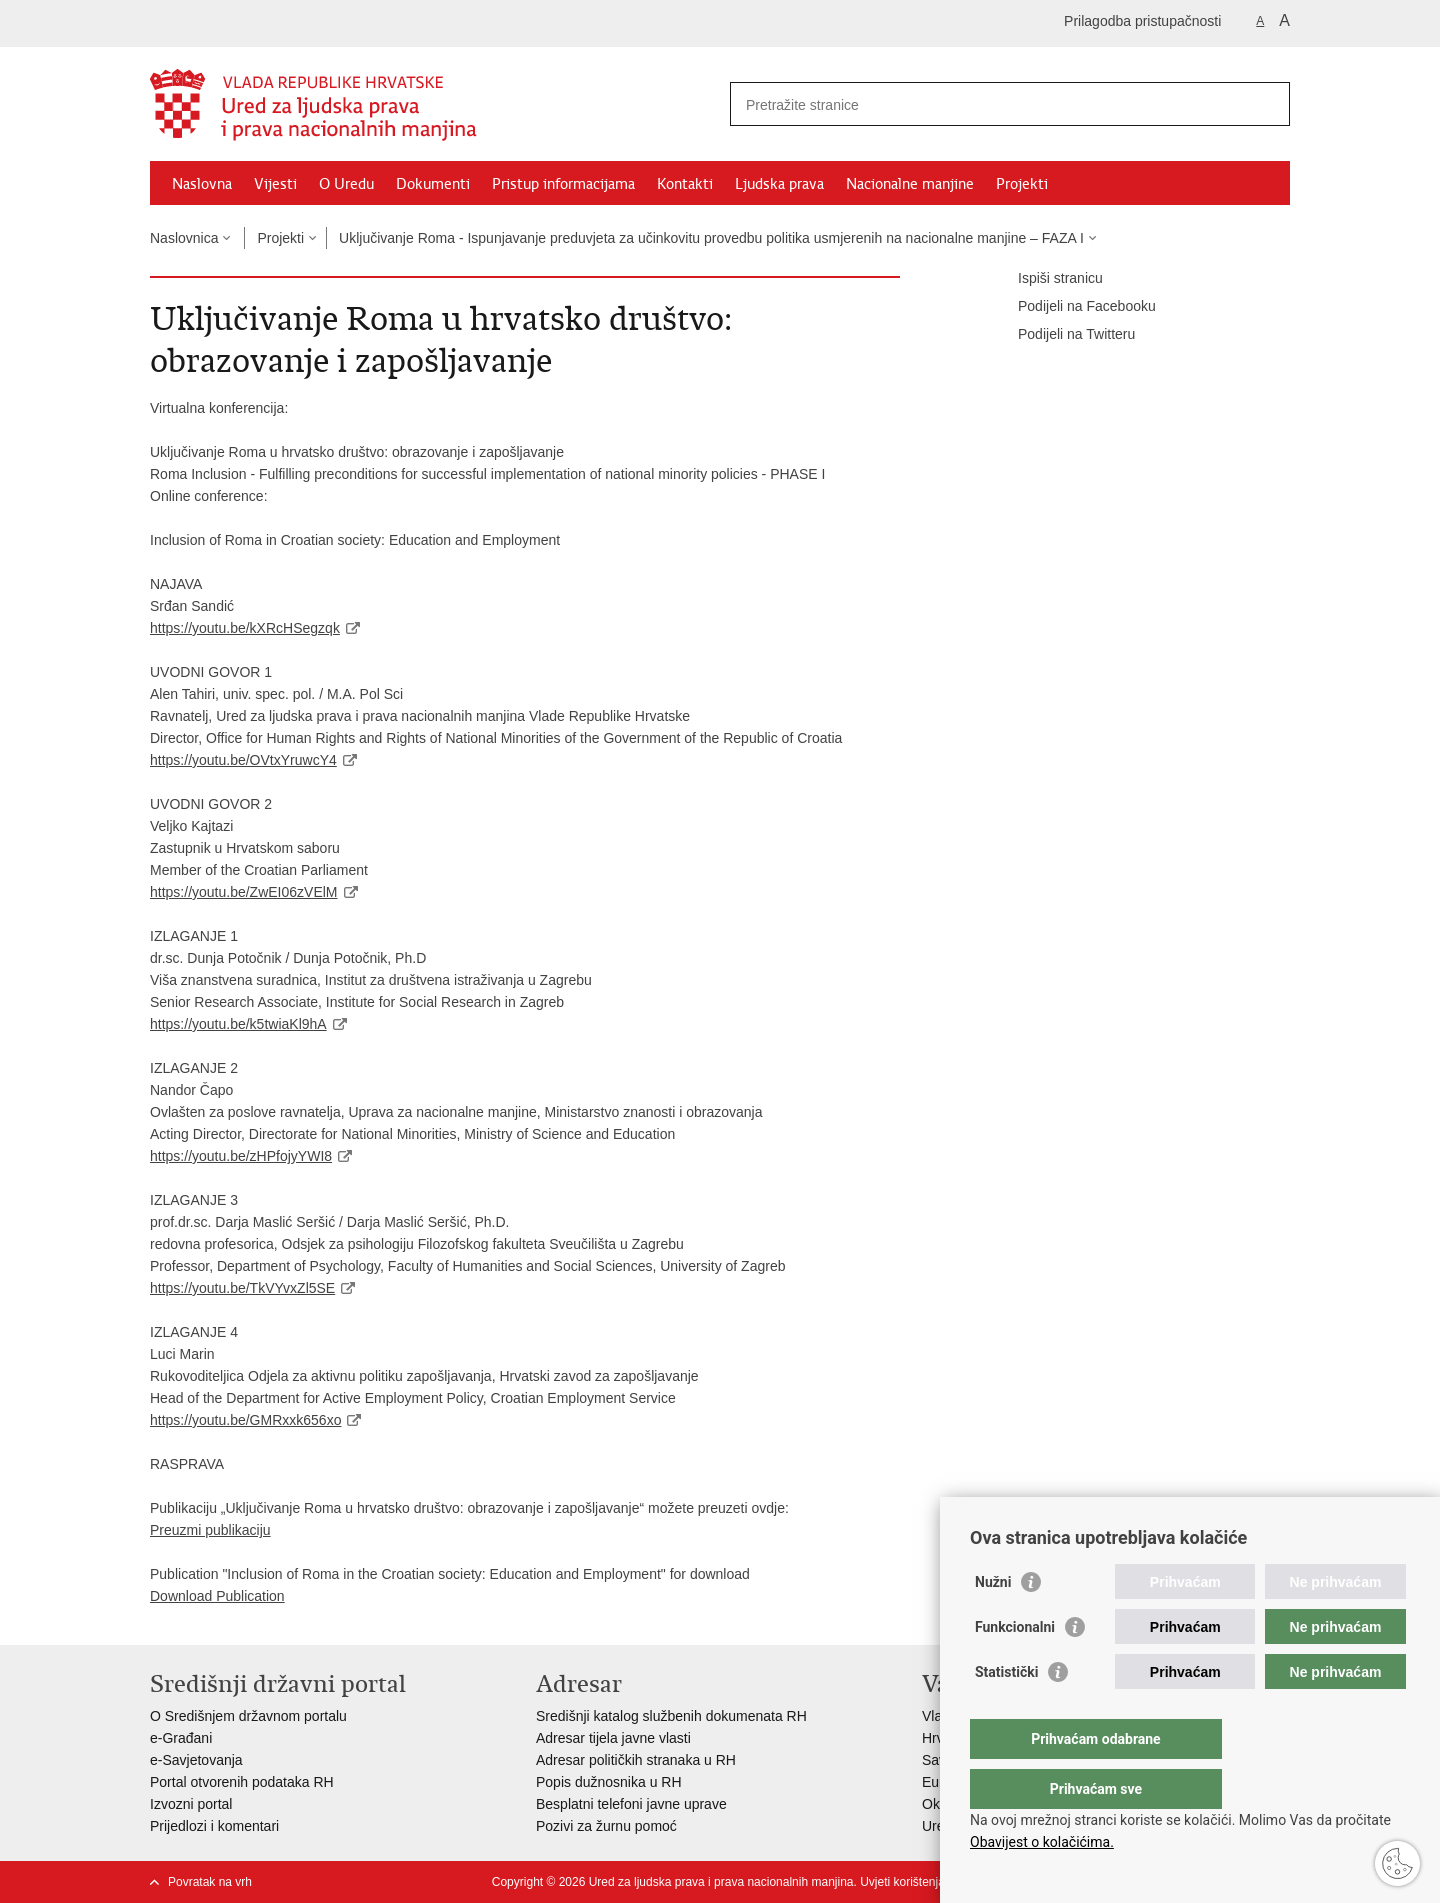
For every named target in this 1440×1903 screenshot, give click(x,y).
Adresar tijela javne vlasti (613, 1738)
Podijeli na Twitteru (1062, 335)
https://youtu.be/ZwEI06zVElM (244, 892)
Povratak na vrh (210, 1882)
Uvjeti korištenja (902, 1882)
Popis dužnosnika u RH (609, 1782)
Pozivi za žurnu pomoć (606, 1826)
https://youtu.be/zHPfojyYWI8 (241, 1156)
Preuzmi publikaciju (210, 1530)
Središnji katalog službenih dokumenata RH (671, 1716)
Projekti (1022, 184)
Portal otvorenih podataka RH (242, 1782)
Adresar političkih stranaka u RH (636, 1760)
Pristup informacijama (563, 184)
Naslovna (202, 184)
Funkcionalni (1015, 1667)
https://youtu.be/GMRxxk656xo (245, 1420)
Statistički (1006, 1712)
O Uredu (346, 184)
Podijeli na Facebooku (1073, 307)
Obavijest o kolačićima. (1042, 1842)
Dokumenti (433, 184)
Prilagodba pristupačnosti (1142, 21)
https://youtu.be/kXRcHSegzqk (245, 628)
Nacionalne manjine (910, 184)
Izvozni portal (191, 1804)
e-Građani (181, 1738)
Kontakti (685, 184)
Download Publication (217, 1596)
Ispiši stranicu (1046, 279)
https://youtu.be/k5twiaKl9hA (238, 1024)
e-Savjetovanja (196, 1760)
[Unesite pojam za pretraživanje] (988, 104)
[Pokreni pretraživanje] (1267, 104)
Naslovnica (184, 238)
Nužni (993, 1622)
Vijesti (275, 184)
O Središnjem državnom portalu (248, 1716)
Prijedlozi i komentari (214, 1826)
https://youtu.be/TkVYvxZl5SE (242, 1288)
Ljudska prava (779, 184)
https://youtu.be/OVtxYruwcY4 (243, 760)
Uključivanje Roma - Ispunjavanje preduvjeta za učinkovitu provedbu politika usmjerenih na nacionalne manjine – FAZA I (711, 238)
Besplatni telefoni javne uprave (631, 1804)
